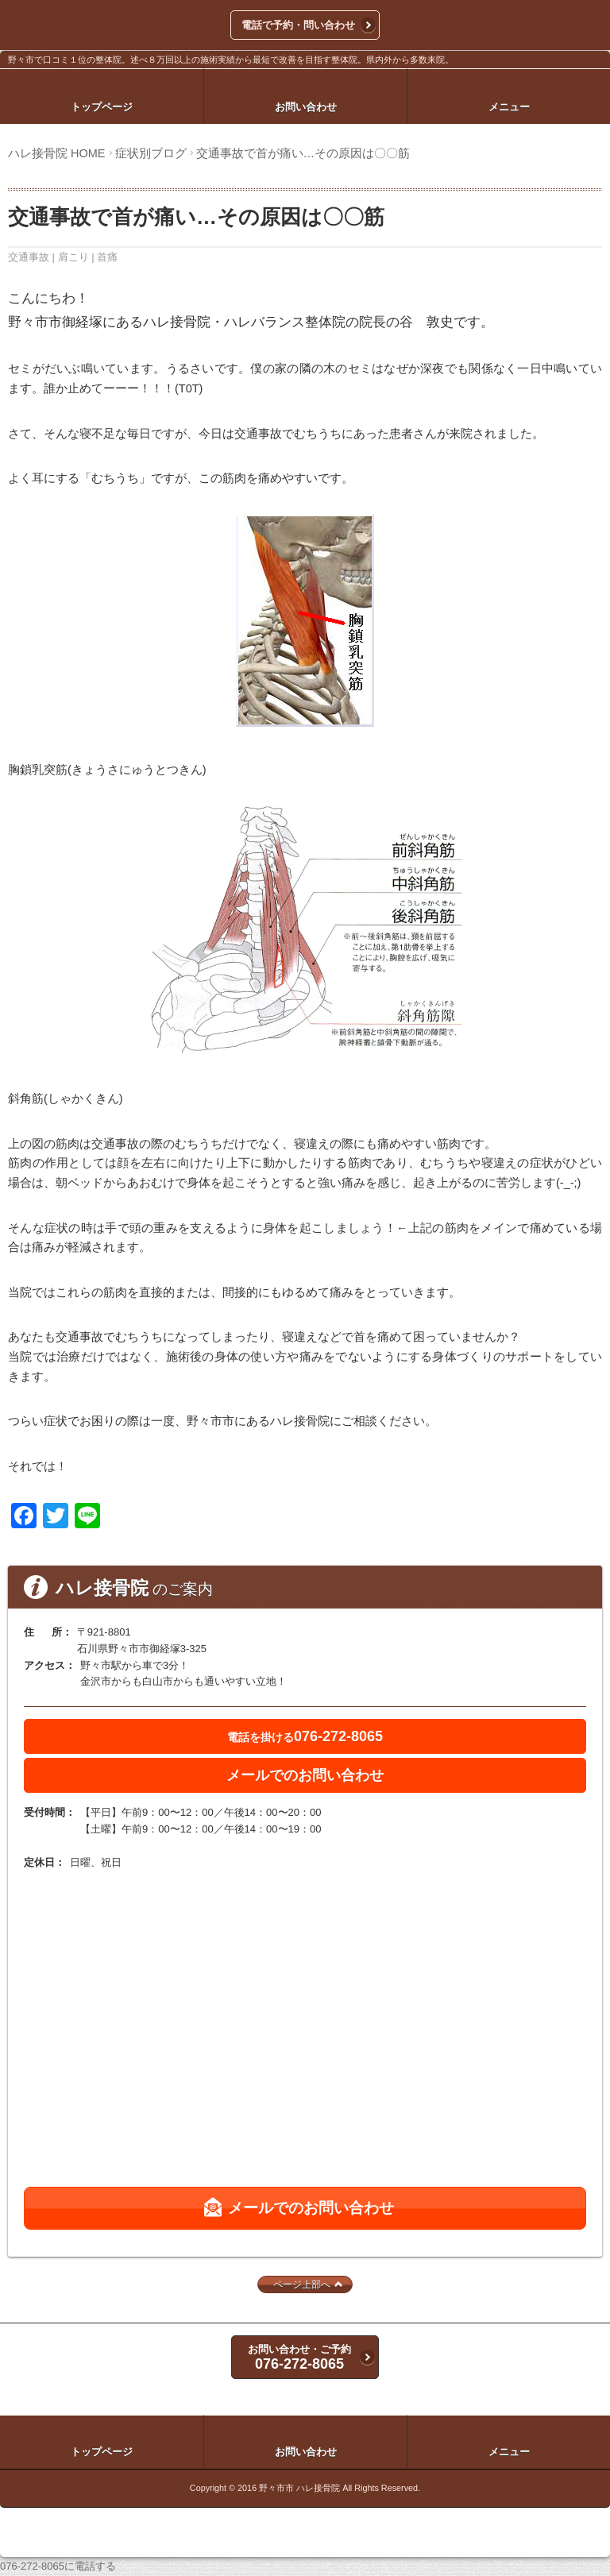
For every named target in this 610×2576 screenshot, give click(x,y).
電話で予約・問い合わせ (298, 25)
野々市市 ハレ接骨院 (299, 2488)
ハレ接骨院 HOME (57, 153)
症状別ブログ (151, 153)
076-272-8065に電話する (58, 2566)
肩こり (73, 257)
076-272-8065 (305, 1736)
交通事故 (28, 257)
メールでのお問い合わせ (305, 1775)
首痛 (107, 257)
